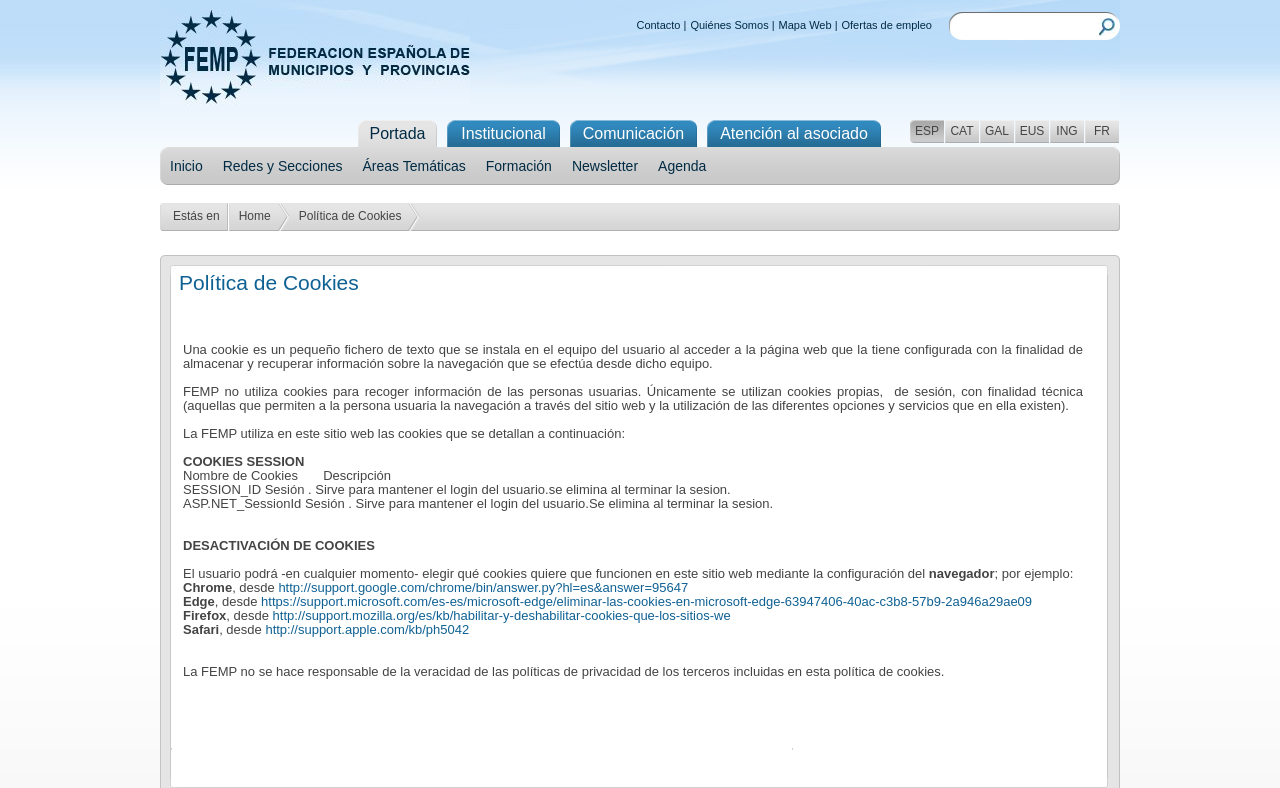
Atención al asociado (794, 133)
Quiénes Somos (729, 25)
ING (1066, 131)
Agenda (682, 166)
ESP (927, 131)
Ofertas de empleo (887, 25)
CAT (961, 131)
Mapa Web (805, 25)
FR (1102, 131)
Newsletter (605, 166)
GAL (997, 131)
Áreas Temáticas (414, 166)
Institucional (503, 133)
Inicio (186, 166)
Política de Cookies (350, 216)
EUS (1032, 131)
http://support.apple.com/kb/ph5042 (367, 629)
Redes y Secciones (283, 166)
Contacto (658, 25)
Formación (519, 166)
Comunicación (633, 133)
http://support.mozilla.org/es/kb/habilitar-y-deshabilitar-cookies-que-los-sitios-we (502, 615)
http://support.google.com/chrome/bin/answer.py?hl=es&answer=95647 (483, 587)
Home (255, 216)
